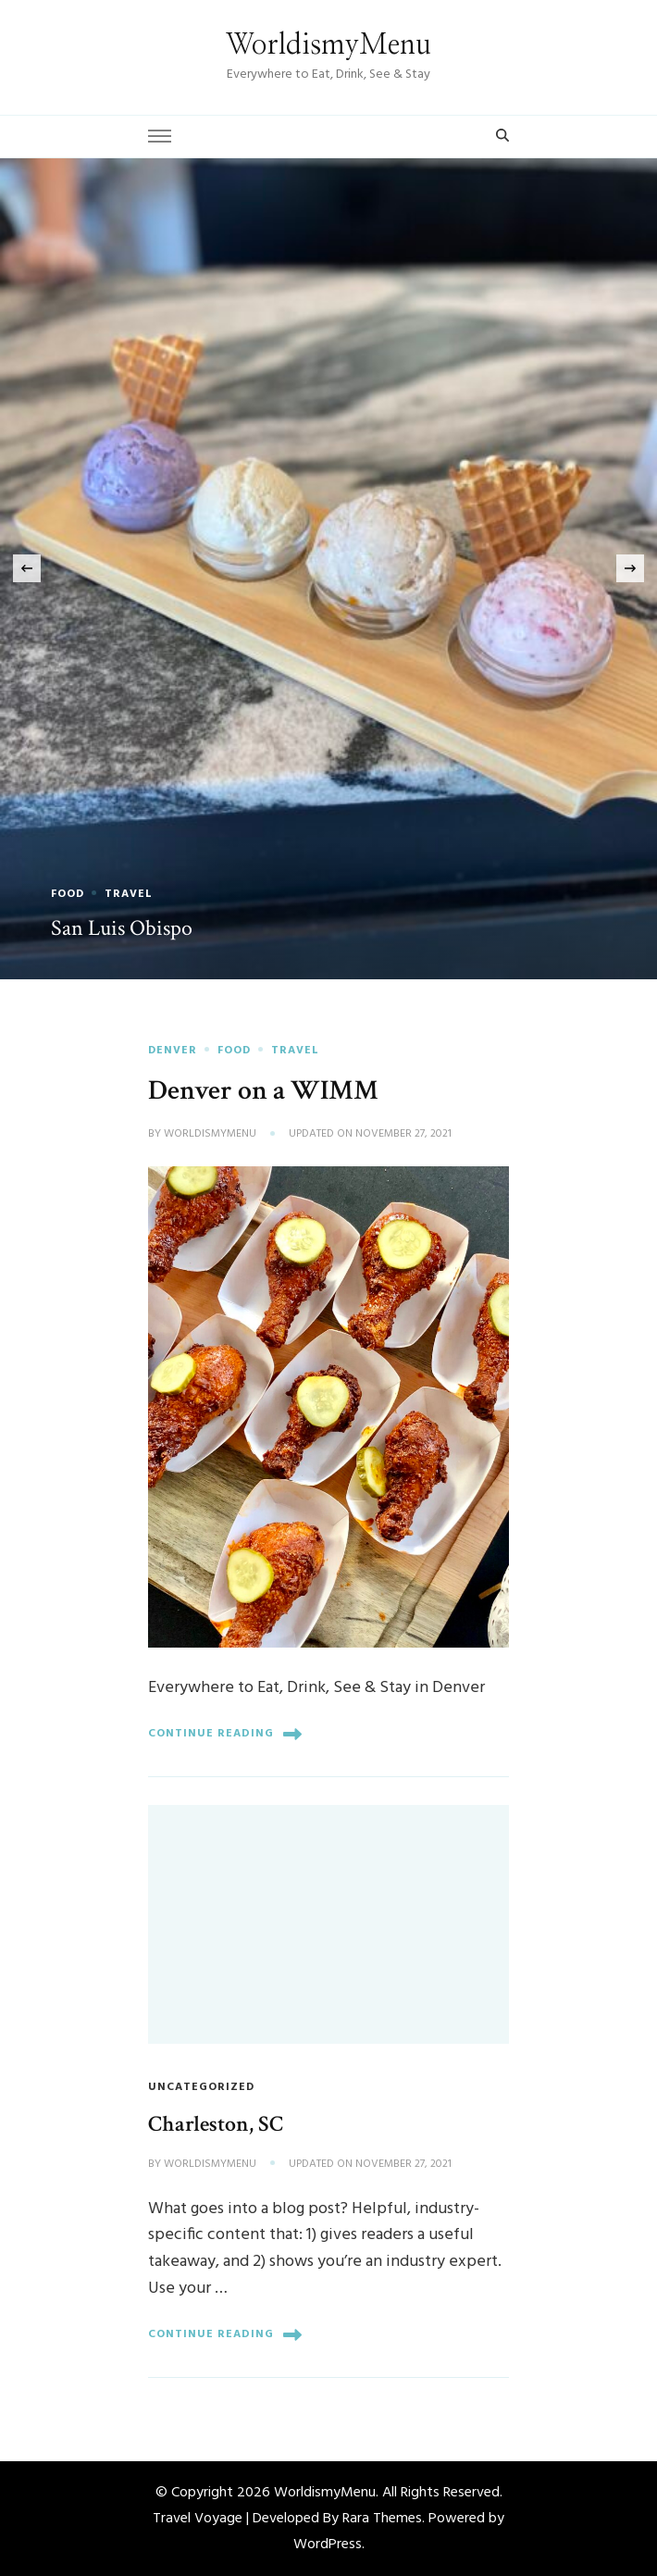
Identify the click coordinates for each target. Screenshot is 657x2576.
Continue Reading (225, 1734)
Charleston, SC (215, 2123)
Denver (172, 1050)
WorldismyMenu (328, 45)
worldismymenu (210, 1134)
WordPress (327, 2544)
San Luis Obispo (121, 928)
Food (67, 894)
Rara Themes (382, 2519)
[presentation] (27, 568)
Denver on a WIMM (263, 1090)
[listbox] (328, 569)
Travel (129, 894)
